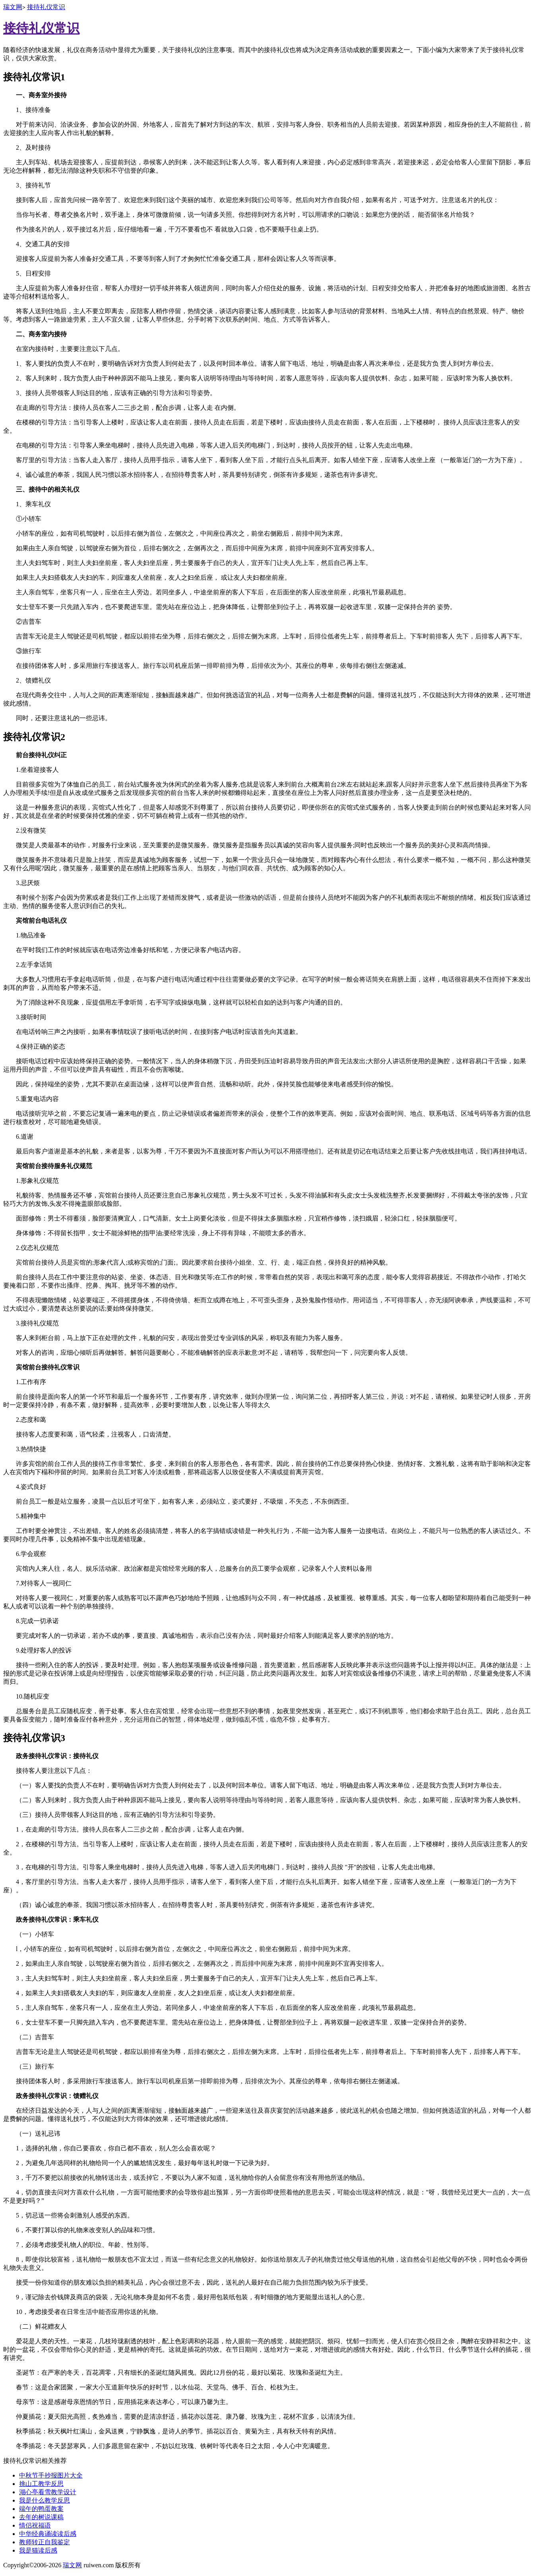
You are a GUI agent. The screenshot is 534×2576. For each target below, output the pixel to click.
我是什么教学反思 (44, 2500)
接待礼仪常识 (46, 7)
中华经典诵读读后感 (47, 2533)
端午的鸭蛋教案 (41, 2508)
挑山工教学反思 (41, 2483)
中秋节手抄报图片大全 (51, 2475)
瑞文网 (12, 7)
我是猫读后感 (38, 2550)
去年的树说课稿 (41, 2517)
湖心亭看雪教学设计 (47, 2492)
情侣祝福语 (35, 2525)
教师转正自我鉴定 (44, 2542)
